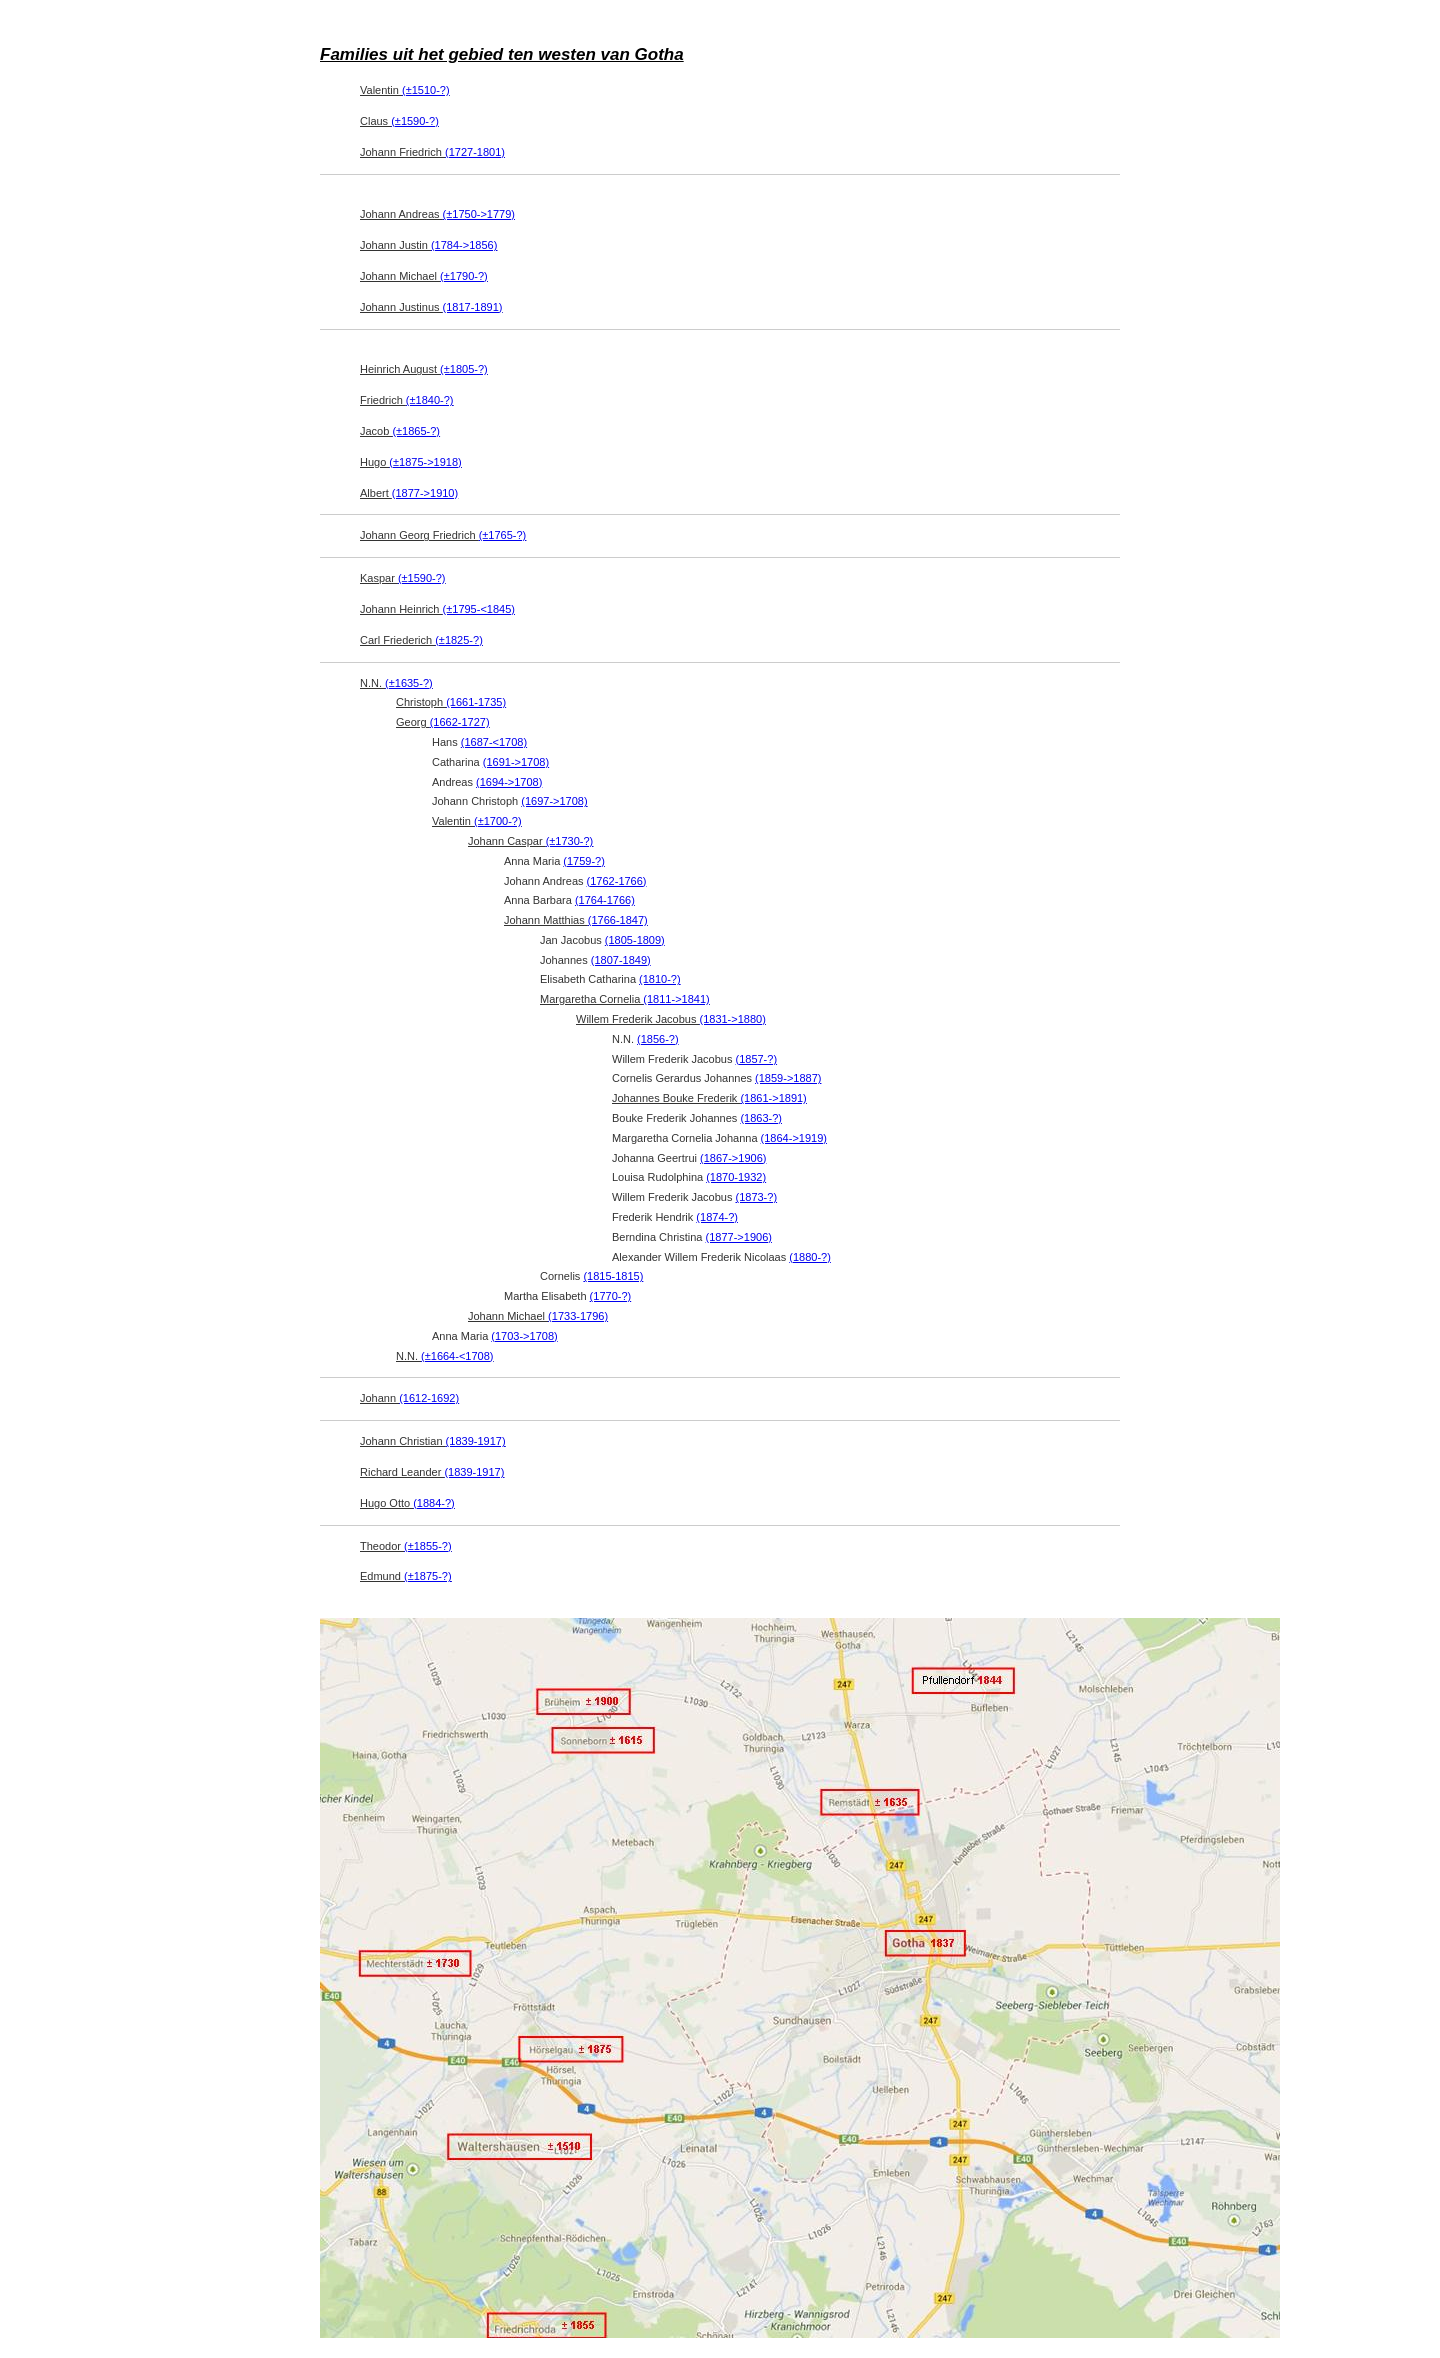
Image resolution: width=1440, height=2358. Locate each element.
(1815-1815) (613, 1276)
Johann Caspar (530, 841)
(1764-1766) (605, 900)
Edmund (406, 1576)
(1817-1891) (473, 307)
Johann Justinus (431, 307)
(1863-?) (761, 1118)
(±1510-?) (426, 90)
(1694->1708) (509, 782)
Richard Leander (432, 1472)
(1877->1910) (425, 493)
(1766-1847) (618, 920)
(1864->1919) (794, 1138)
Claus (399, 121)
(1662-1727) (460, 722)
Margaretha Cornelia (625, 999)
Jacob (400, 431)
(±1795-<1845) (479, 609)
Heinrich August (424, 369)
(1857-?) (756, 1059)
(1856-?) (658, 1039)
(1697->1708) (554, 801)
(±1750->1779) (479, 214)
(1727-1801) (475, 152)
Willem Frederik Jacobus (671, 1019)
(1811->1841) (676, 999)
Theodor (406, 1546)
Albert (409, 493)
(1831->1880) (732, 1019)
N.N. (396, 683)
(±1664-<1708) (457, 1356)
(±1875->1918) (425, 462)
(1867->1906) (733, 1158)
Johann (409, 1398)
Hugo (411, 462)
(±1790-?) (464, 276)
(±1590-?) (415, 121)
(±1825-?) (459, 640)
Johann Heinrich (437, 609)
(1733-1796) (578, 1316)
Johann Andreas (437, 214)
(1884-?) (434, 1503)
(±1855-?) (428, 1546)
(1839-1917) (476, 1441)
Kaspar (403, 578)
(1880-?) (810, 1257)
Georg (443, 722)
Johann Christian (433, 1441)
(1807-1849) (621, 960)
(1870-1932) (736, 1177)
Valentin (405, 90)
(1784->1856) (464, 245)
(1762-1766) (617, 881)
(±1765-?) (503, 535)
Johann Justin (428, 245)
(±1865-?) (416, 431)
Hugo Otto (407, 1503)
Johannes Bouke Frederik (709, 1098)
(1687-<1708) (494, 742)
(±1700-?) (498, 821)
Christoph (451, 702)
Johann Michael (424, 276)
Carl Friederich (421, 640)
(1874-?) (717, 1217)
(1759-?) (584, 861)
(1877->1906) (739, 1237)
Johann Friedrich (432, 152)
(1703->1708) (524, 1336)
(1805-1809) (635, 940)
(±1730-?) (570, 841)
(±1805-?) (464, 369)
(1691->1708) (516, 762)
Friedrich (406, 400)
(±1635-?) (409, 683)
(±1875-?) (428, 1576)
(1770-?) (611, 1296)
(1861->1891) (773, 1098)
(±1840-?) (430, 400)
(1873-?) (756, 1197)
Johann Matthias (576, 920)
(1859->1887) (788, 1078)
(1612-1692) (429, 1398)
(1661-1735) (476, 702)
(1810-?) (660, 979)
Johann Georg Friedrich (443, 535)
